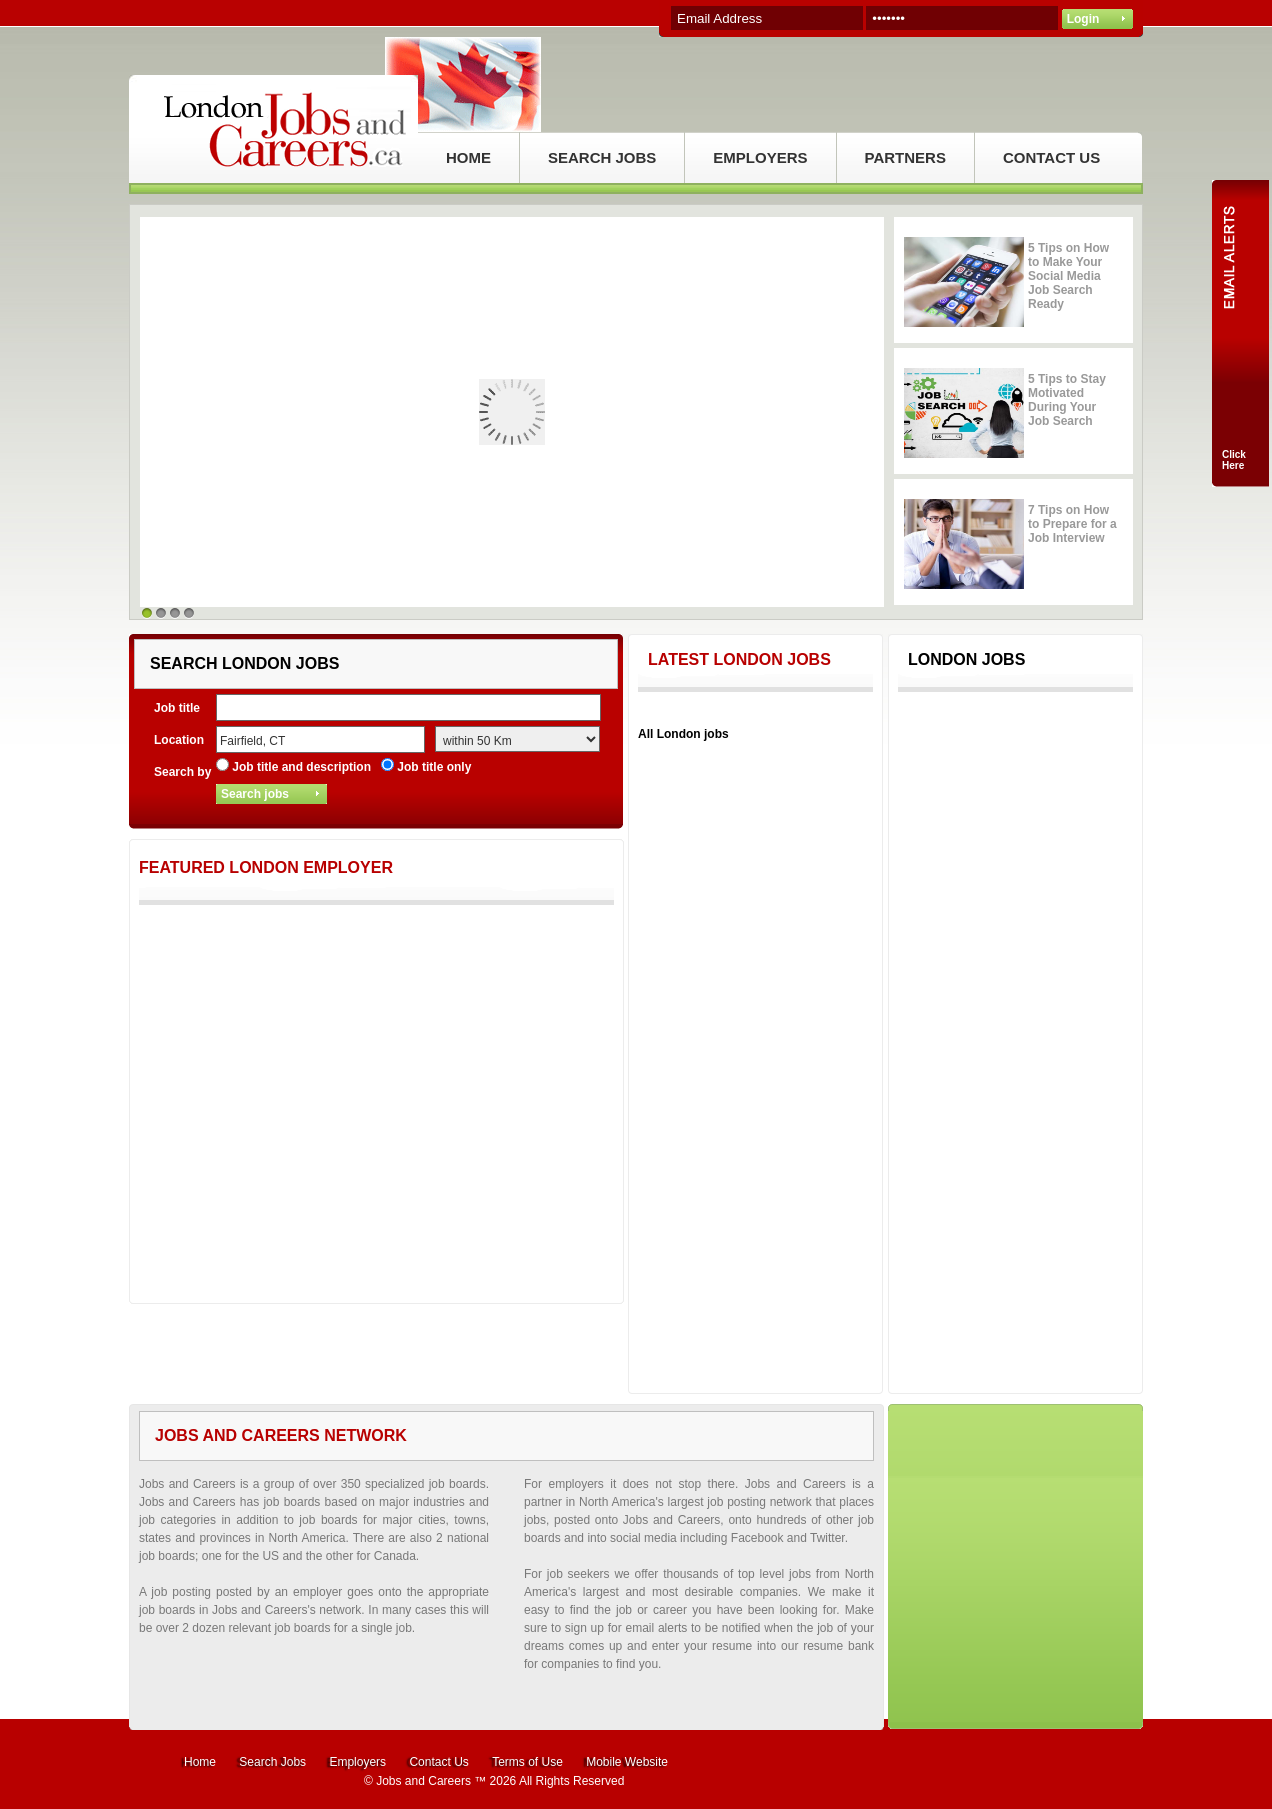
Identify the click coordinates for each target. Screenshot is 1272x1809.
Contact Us (438, 1762)
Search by (182, 772)
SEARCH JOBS (602, 157)
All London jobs (683, 734)
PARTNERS (905, 157)
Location (179, 740)
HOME (468, 157)
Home (200, 1762)
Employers (357, 1762)
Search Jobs (272, 1762)
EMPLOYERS (760, 157)
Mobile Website (627, 1762)
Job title (177, 708)
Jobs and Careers (423, 1781)
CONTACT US (1051, 157)
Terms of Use (527, 1762)
